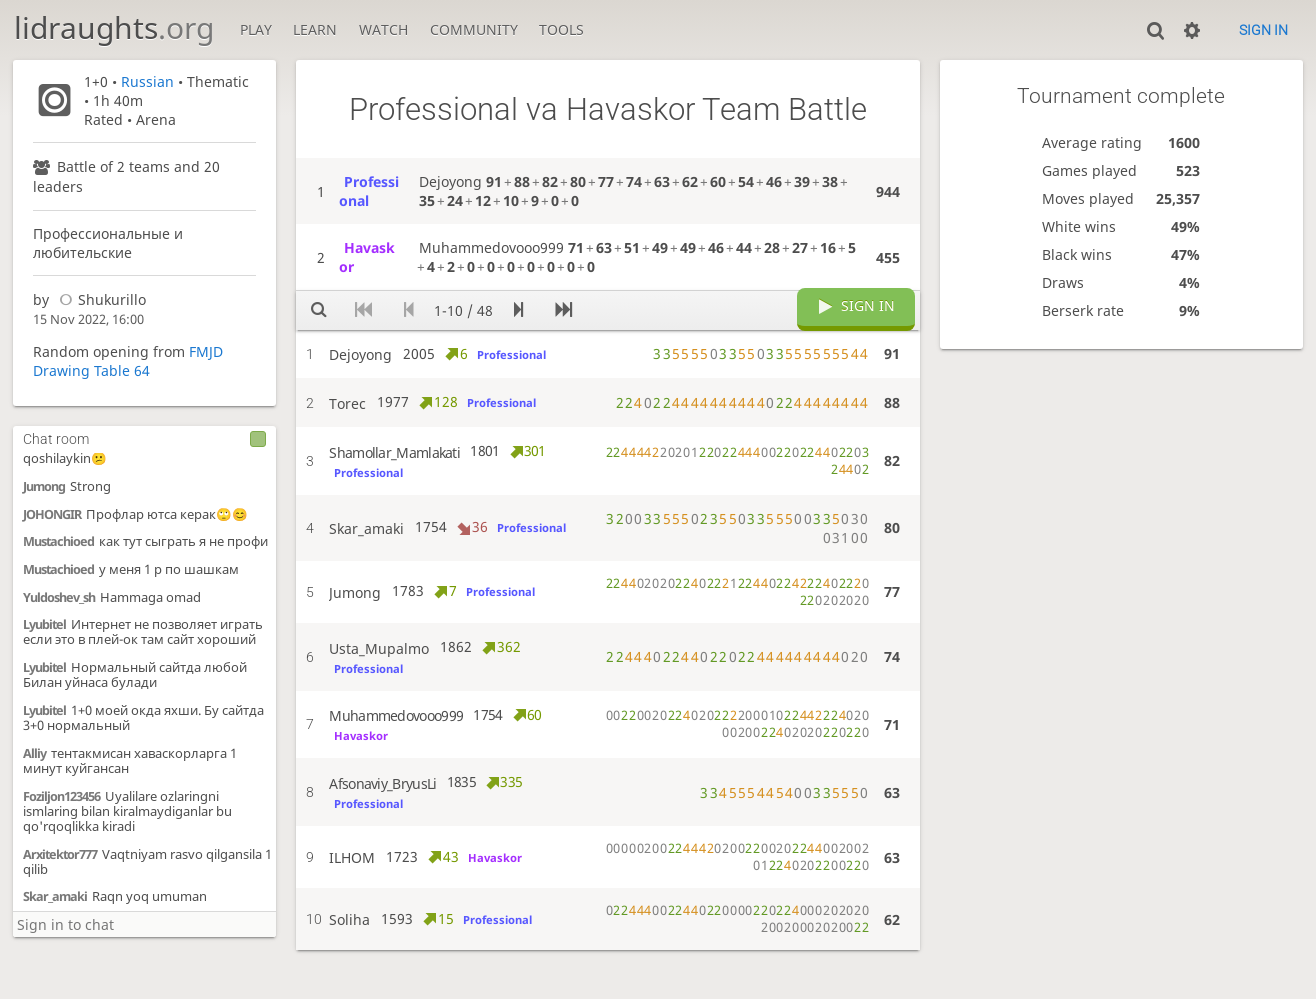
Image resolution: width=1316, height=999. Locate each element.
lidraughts (114, 27)
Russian (147, 81)
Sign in (1263, 30)
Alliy (34, 753)
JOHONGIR (52, 514)
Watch (383, 29)
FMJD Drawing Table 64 (128, 361)
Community (474, 29)
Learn (315, 29)
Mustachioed (58, 541)
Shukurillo (99, 299)
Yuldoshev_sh (59, 597)
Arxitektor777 (60, 854)
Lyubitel (44, 624)
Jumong (44, 486)
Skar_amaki (55, 896)
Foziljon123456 (61, 796)
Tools (561, 29)
